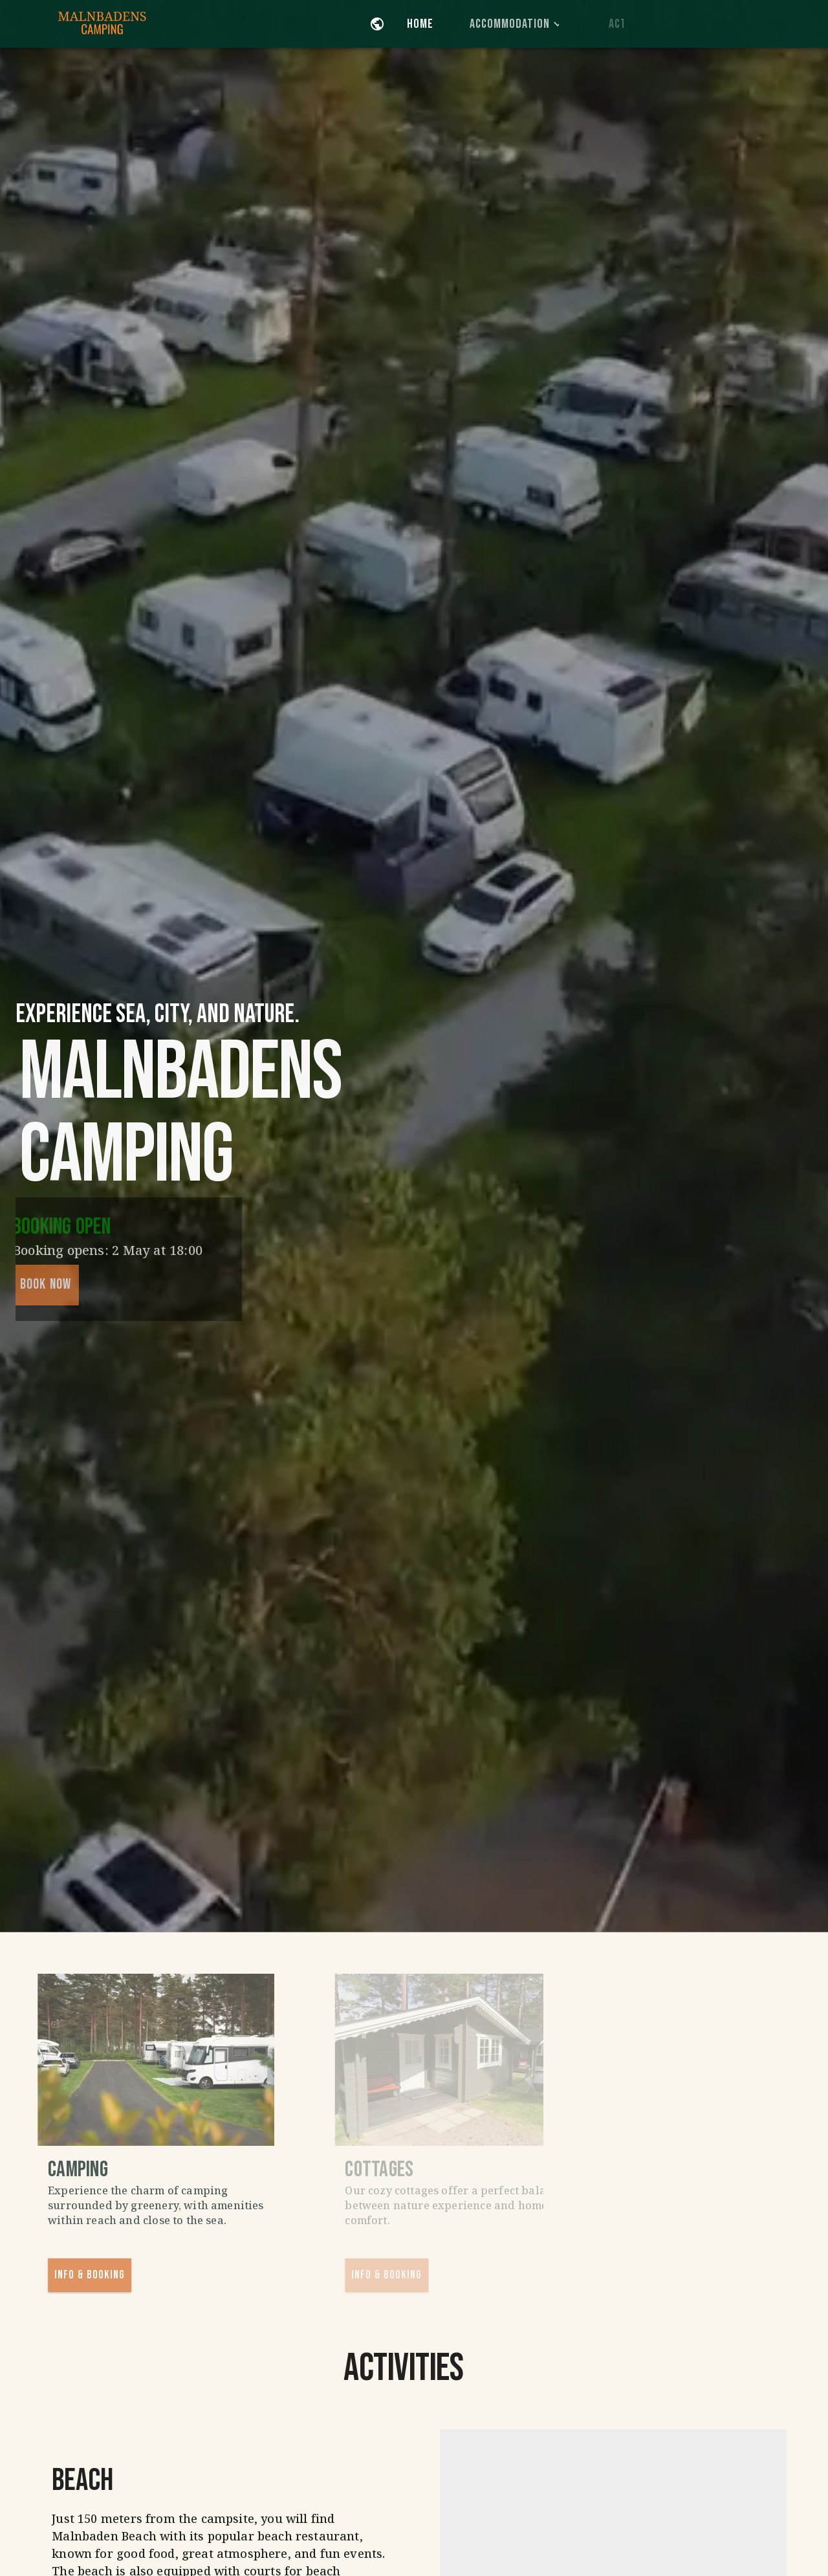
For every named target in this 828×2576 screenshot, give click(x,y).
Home (433, 24)
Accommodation (539, 24)
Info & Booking (111, 2275)
